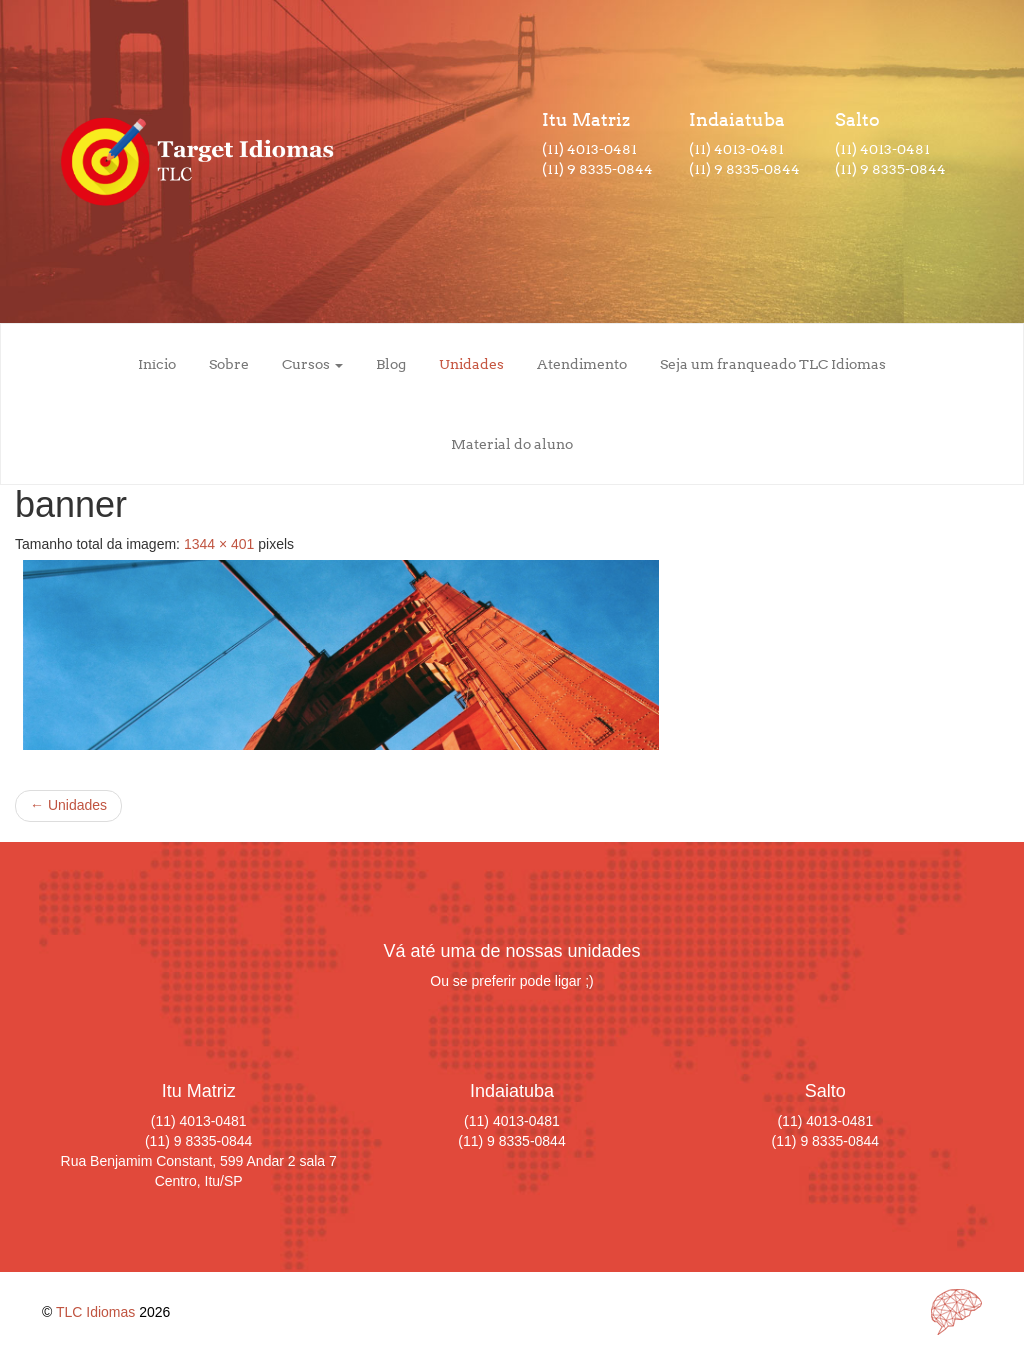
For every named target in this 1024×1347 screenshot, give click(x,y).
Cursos (312, 364)
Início (157, 364)
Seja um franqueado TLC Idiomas (773, 364)
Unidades (471, 364)
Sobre (229, 364)
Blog (391, 364)
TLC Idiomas (95, 1312)
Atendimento (582, 364)
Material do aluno (512, 444)
